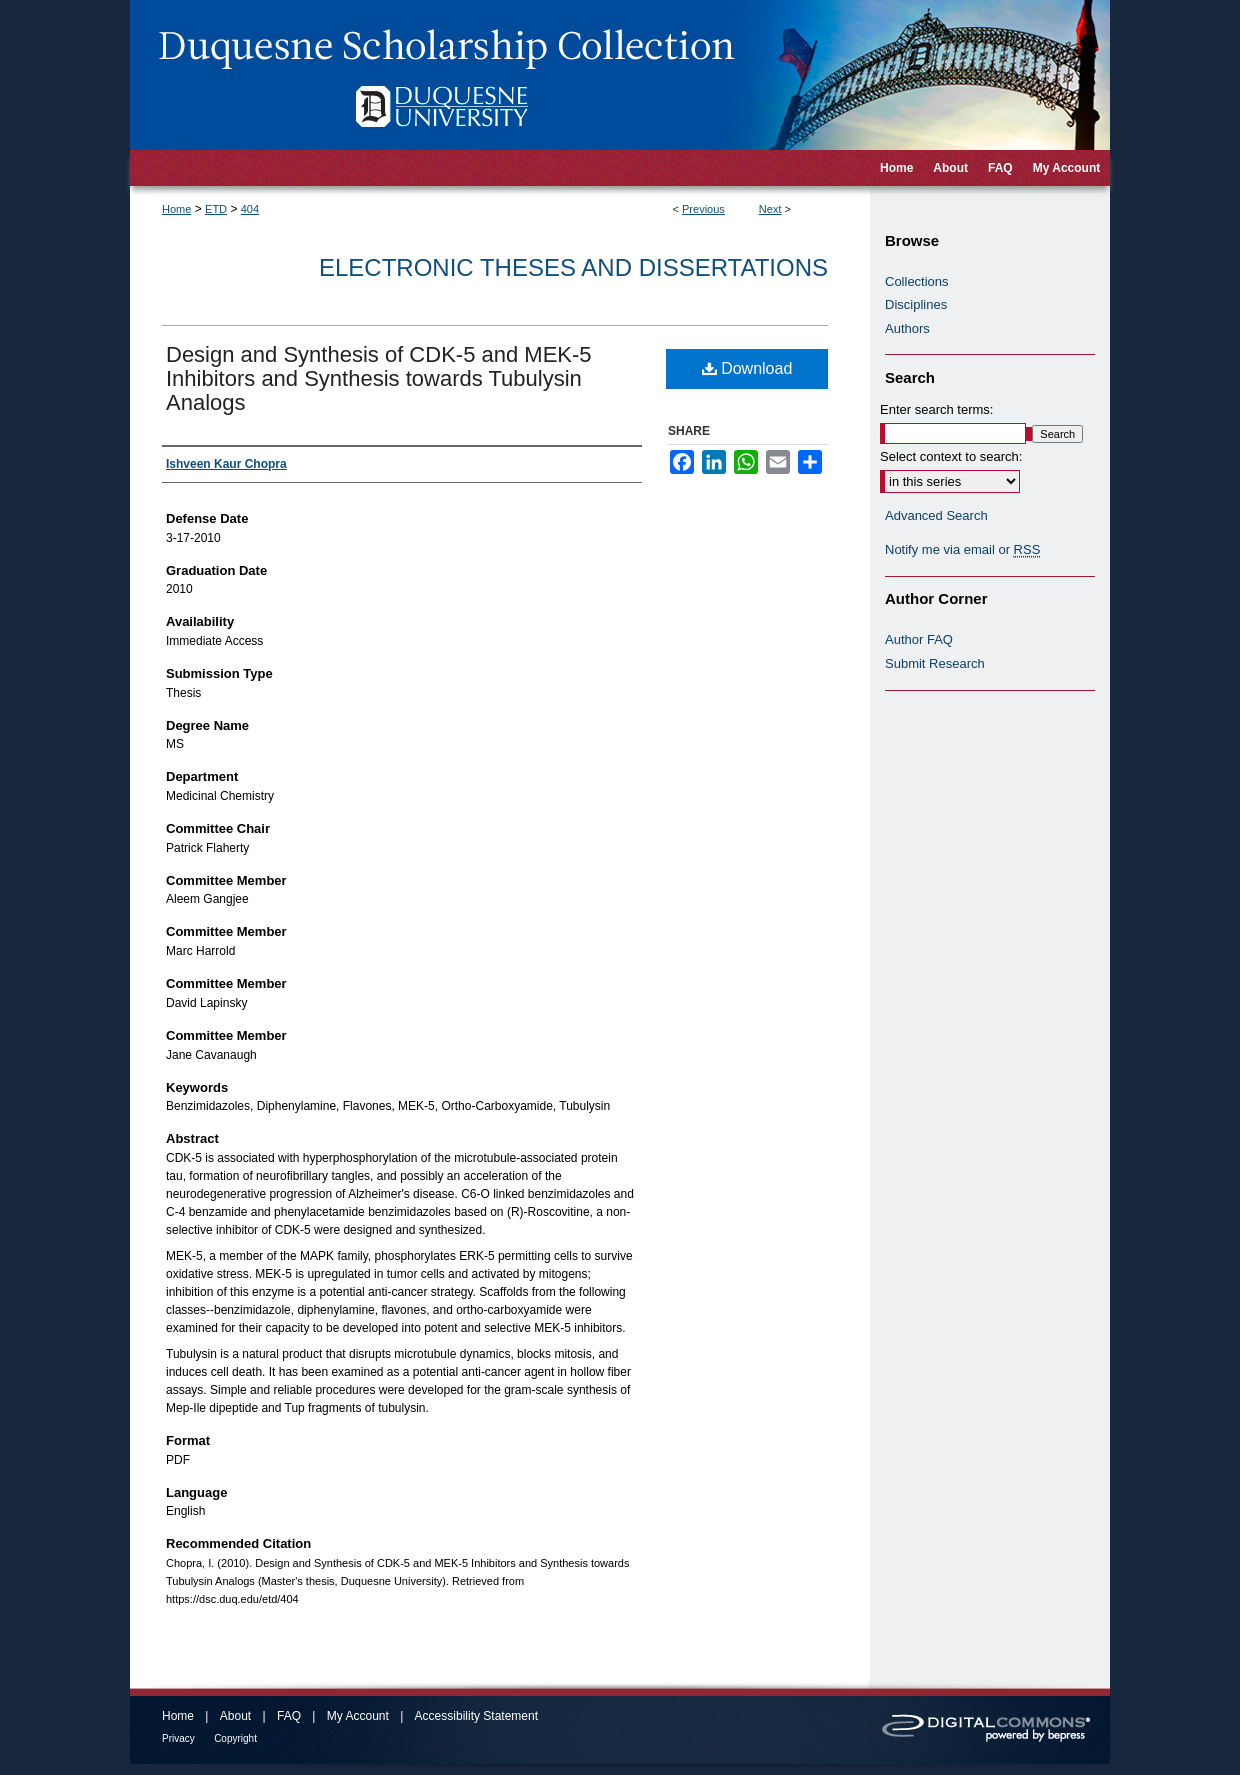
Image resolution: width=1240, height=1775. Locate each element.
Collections (917, 281)
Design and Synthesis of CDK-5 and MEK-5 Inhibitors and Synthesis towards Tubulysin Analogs (379, 378)
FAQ (289, 1716)
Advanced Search (936, 515)
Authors (907, 328)
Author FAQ (919, 639)
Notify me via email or (962, 550)
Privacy (178, 1738)
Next (770, 209)
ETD (216, 209)
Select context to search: (951, 456)
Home (176, 209)
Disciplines (916, 304)
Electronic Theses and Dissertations (573, 267)
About (235, 1716)
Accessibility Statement (476, 1716)
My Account (358, 1716)
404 (250, 209)
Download (747, 368)
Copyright (235, 1738)
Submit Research (935, 663)
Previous (703, 209)
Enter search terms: (936, 409)
